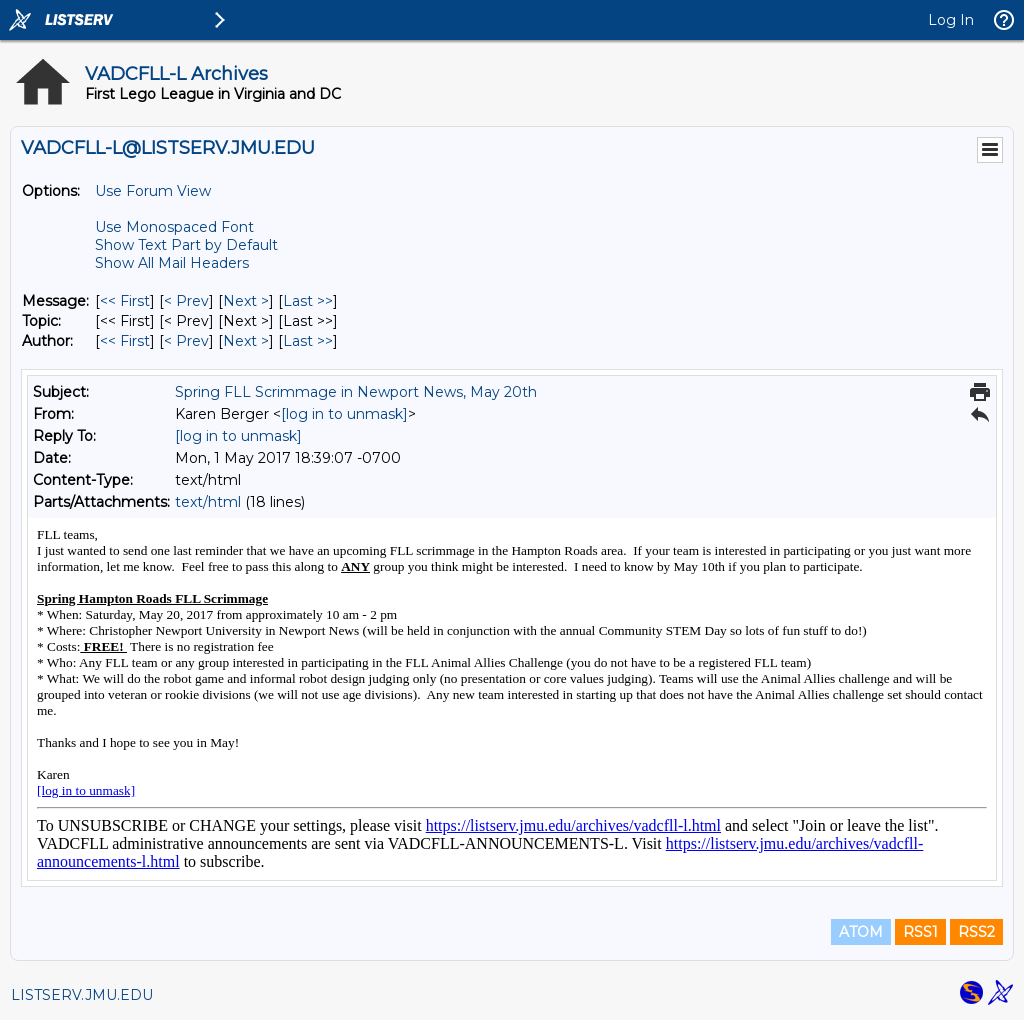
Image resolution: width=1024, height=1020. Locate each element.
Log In (951, 20)
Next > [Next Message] (246, 301)
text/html (208, 502)
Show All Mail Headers (172, 263)
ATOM (861, 932)
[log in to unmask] (344, 414)
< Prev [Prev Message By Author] (186, 341)
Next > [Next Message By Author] (246, 341)
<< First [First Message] (125, 301)
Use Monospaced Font (174, 227)
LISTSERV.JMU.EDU (82, 995)
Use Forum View (153, 191)
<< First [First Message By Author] (125, 341)
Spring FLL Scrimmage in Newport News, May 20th (356, 392)
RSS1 (920, 932)
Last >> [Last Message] (308, 301)
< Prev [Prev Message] (186, 301)
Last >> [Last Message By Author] (308, 341)
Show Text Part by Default (186, 245)
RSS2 (976, 932)
